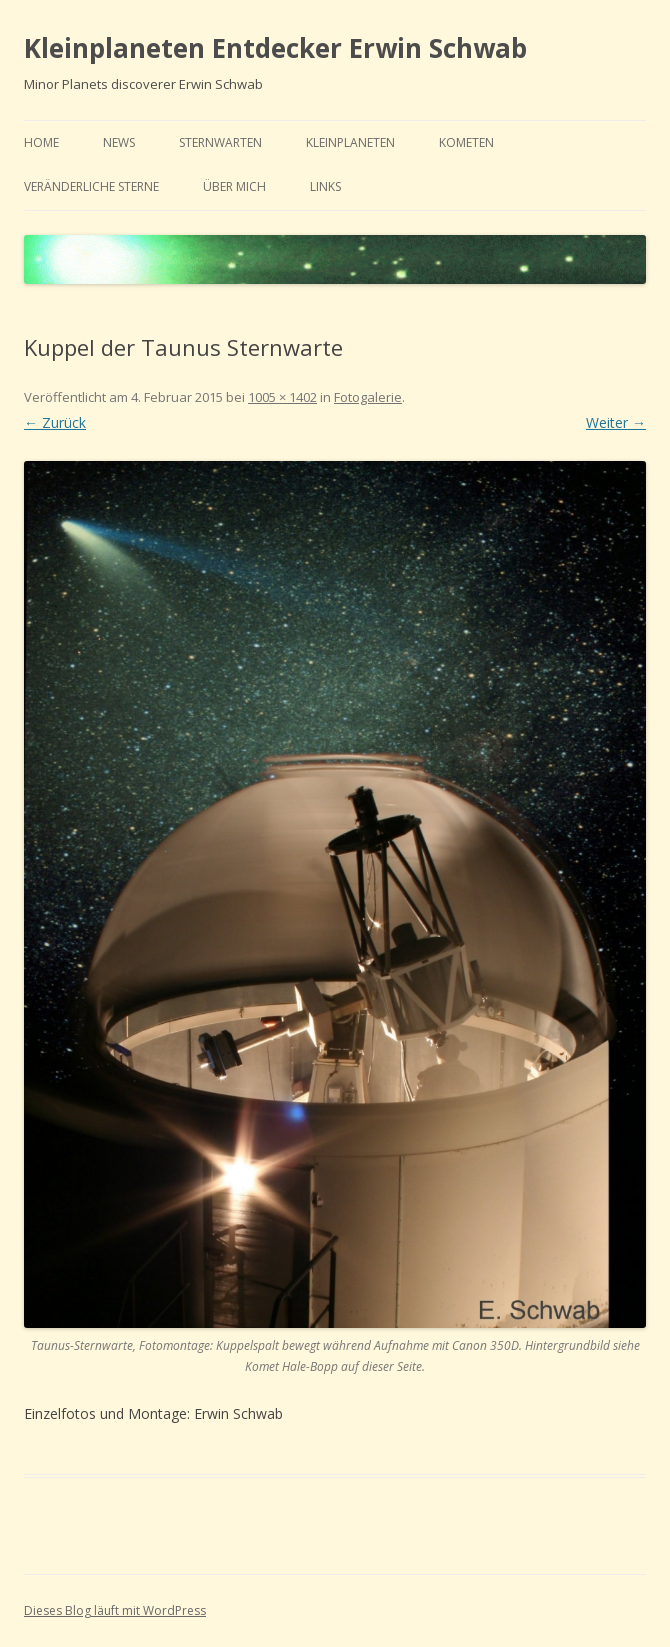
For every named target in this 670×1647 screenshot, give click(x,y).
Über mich (234, 186)
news (119, 142)
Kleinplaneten (350, 142)
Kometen (466, 142)
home (41, 142)
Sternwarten (220, 142)
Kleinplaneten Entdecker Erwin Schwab (275, 48)
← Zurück (55, 422)
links (325, 186)
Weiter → (616, 422)
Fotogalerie (368, 397)
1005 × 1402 (282, 397)
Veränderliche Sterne (91, 186)
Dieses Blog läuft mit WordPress (115, 1610)
